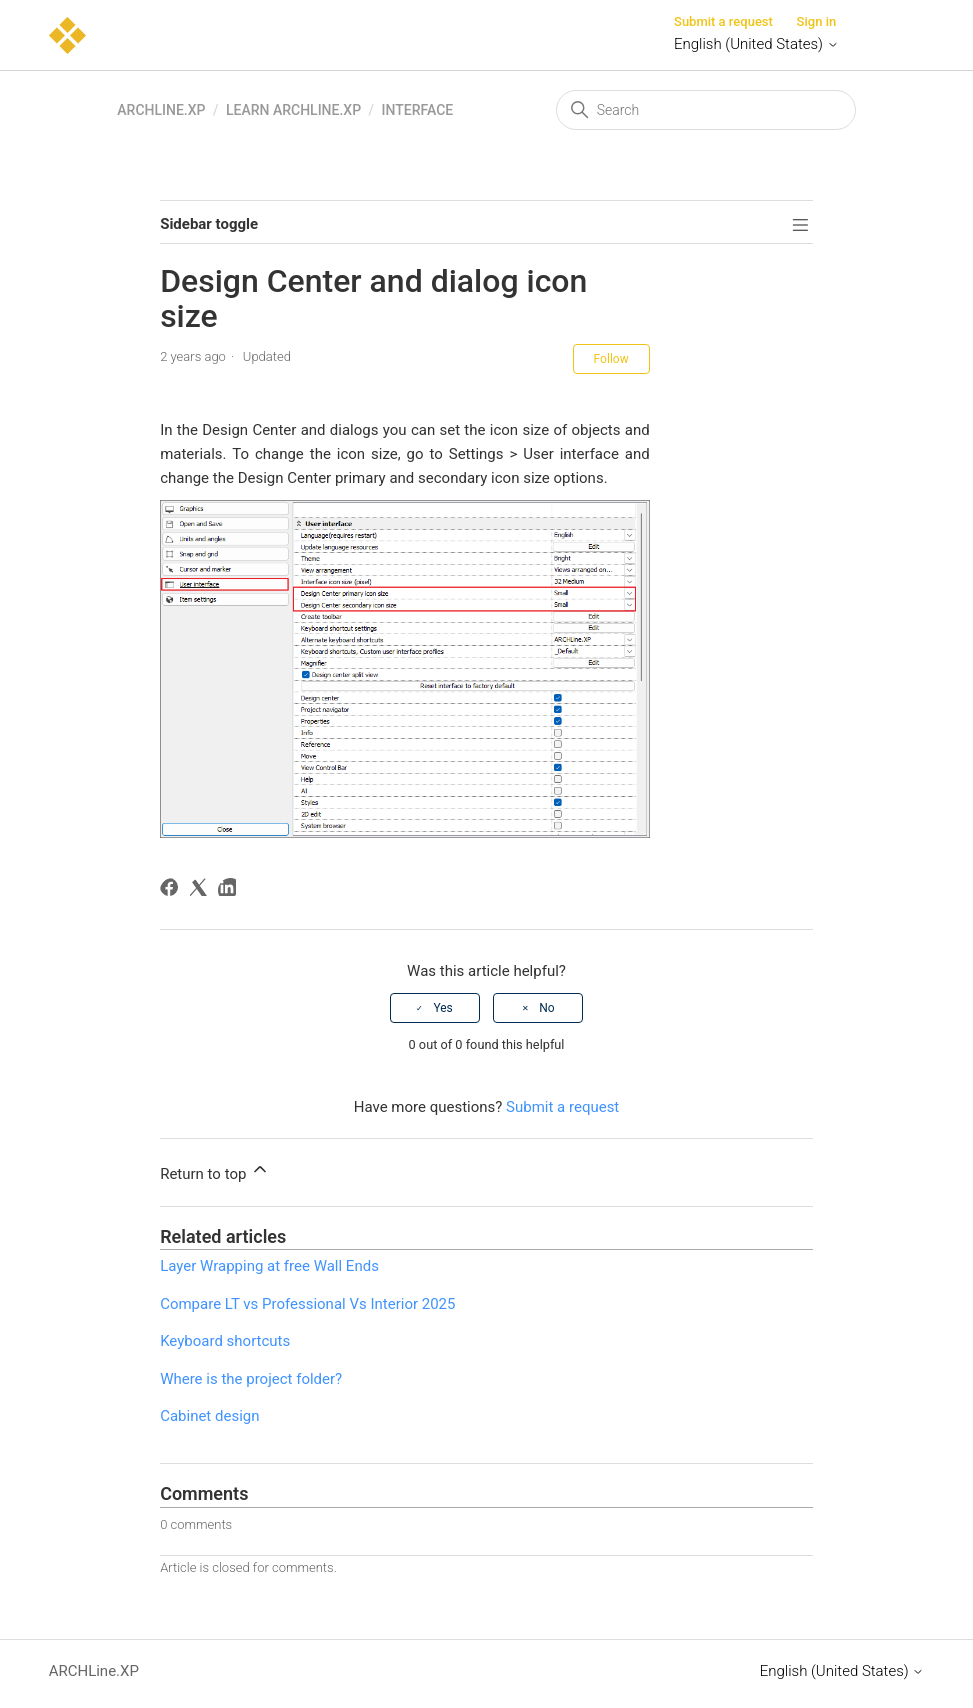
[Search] (706, 110)
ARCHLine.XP (161, 110)
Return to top (215, 1171)
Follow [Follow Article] (611, 359)
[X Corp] (201, 890)
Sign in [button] (817, 21)
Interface (418, 110)
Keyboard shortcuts (225, 1341)
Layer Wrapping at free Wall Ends (269, 1266)
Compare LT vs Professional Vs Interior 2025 (307, 1304)
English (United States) (756, 44)
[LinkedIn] (230, 890)
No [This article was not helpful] (546, 1008)
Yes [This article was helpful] (442, 1008)
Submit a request (723, 21)
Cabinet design (209, 1416)
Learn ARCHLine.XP (293, 110)
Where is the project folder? (251, 1379)
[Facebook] (172, 890)
